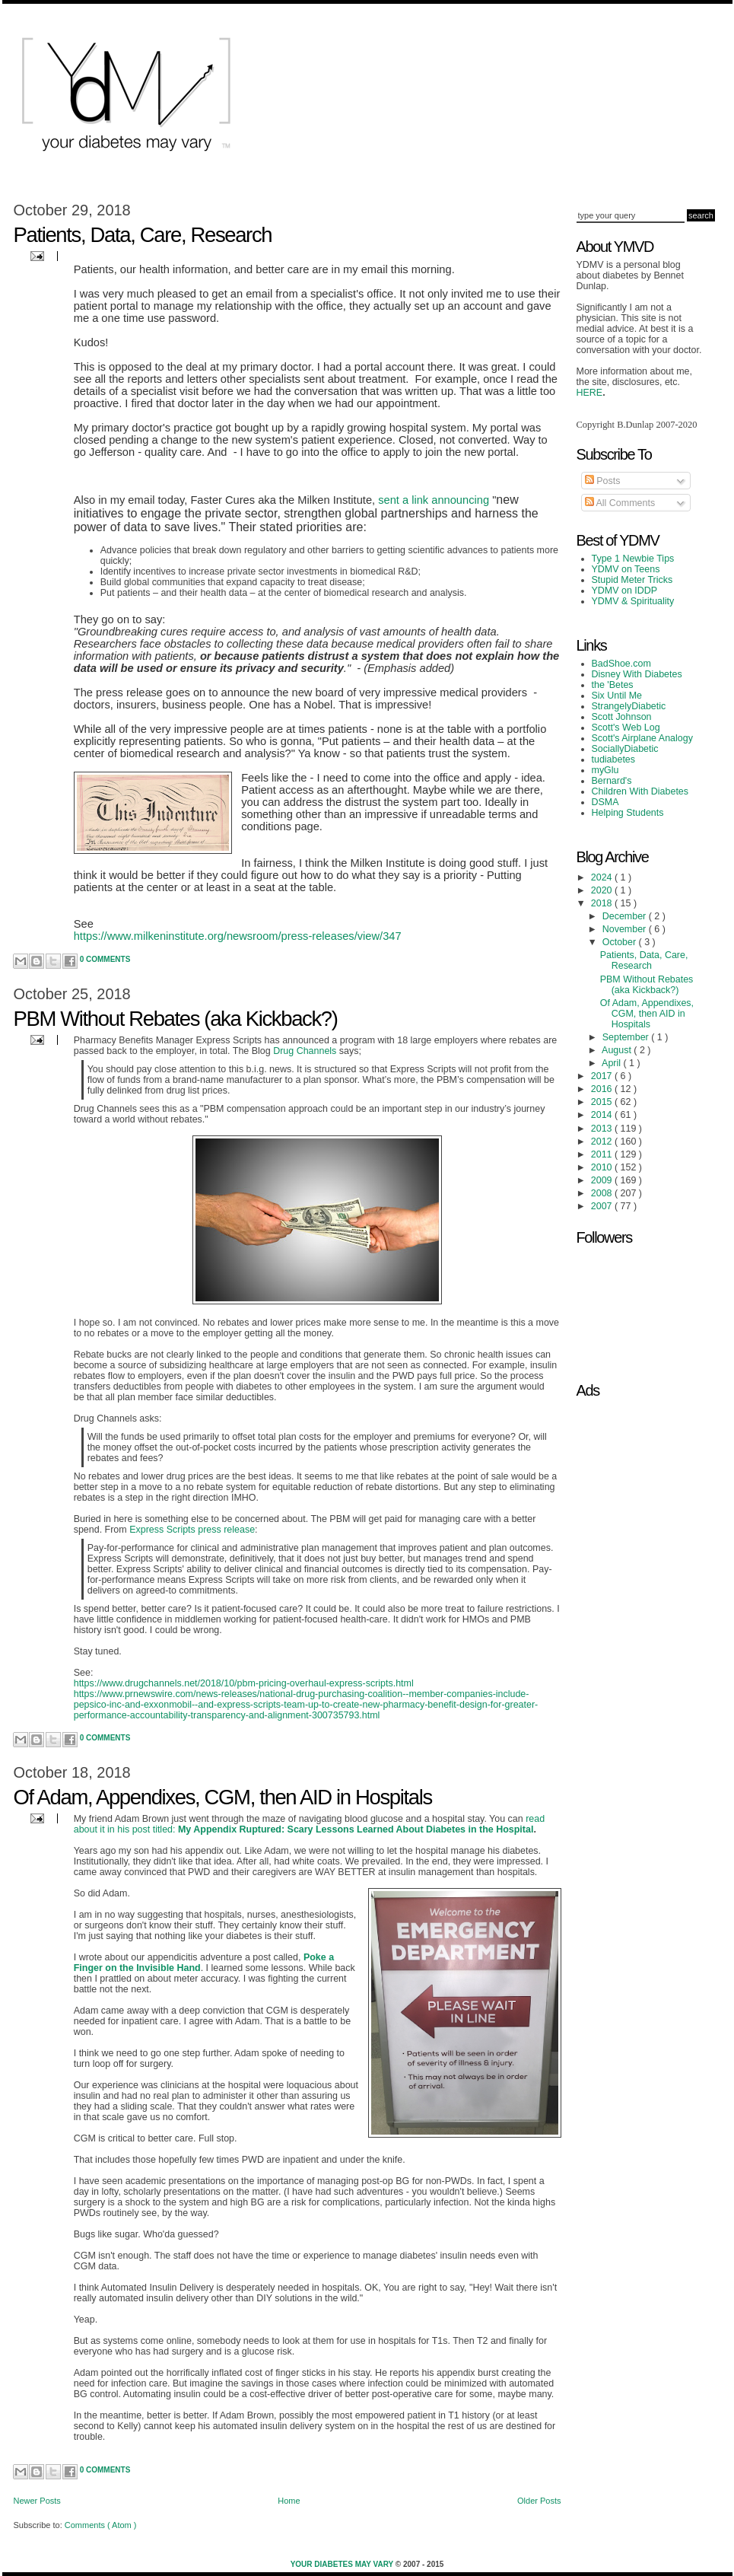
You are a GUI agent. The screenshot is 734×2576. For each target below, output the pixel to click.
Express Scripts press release (192, 1529)
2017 (603, 1076)
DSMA (605, 802)
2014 (603, 1115)
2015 (603, 1102)
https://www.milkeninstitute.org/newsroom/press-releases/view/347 (238, 936)
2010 (603, 1167)
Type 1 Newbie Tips (633, 558)
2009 (603, 1180)
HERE (590, 392)
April (612, 1063)
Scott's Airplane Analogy (642, 738)
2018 (603, 903)
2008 (603, 1193)
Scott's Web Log (626, 727)
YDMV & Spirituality (633, 601)
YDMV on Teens (626, 569)
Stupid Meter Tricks (632, 580)
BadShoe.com (621, 663)
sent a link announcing (433, 500)
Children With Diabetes (640, 791)
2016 (603, 1089)
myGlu (605, 770)
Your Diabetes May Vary (343, 2564)
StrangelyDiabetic (629, 706)
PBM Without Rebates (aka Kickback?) (176, 1018)
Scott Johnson (622, 717)
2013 (603, 1128)
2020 (603, 890)
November (625, 929)
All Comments (620, 503)
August (618, 1050)
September (626, 1037)
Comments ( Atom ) (101, 2525)
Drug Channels (304, 1051)
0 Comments (105, 959)
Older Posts (539, 2500)
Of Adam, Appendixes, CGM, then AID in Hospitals (223, 1797)
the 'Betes (613, 685)
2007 (603, 1206)
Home (289, 2500)
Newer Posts (37, 2500)
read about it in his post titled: (309, 1824)
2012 (603, 1141)
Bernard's (612, 780)
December (625, 916)
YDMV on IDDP (625, 590)
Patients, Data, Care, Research (143, 235)
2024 (603, 877)
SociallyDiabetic (625, 749)
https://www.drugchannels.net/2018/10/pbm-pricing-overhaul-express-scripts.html (244, 1683)
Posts (603, 481)
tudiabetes (614, 759)
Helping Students (628, 812)
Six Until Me (617, 695)
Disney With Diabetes (637, 674)
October (620, 942)
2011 (603, 1154)
